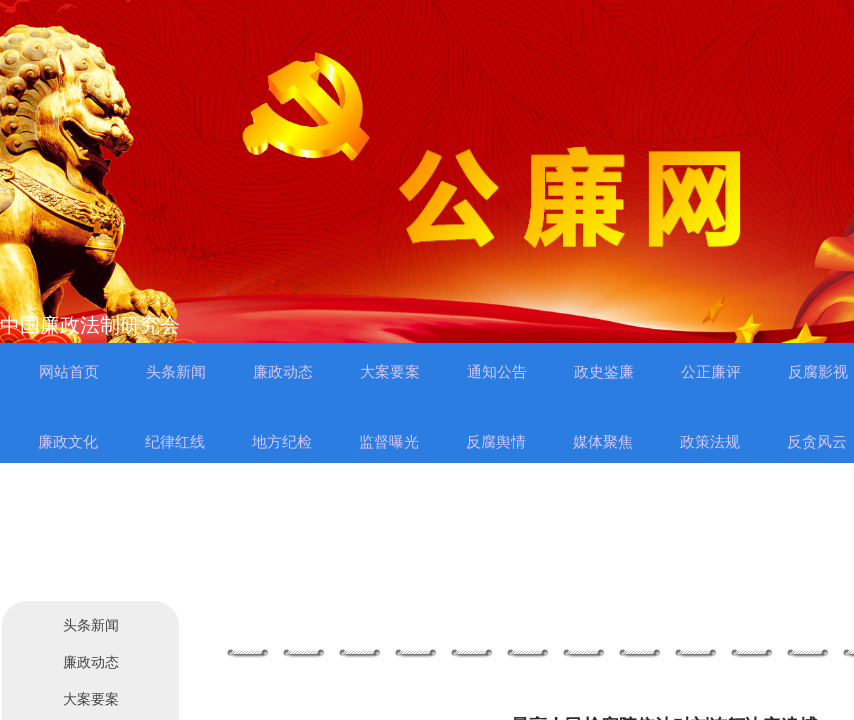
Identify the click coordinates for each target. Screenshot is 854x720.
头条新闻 (91, 625)
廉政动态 (91, 662)
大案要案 (91, 699)
